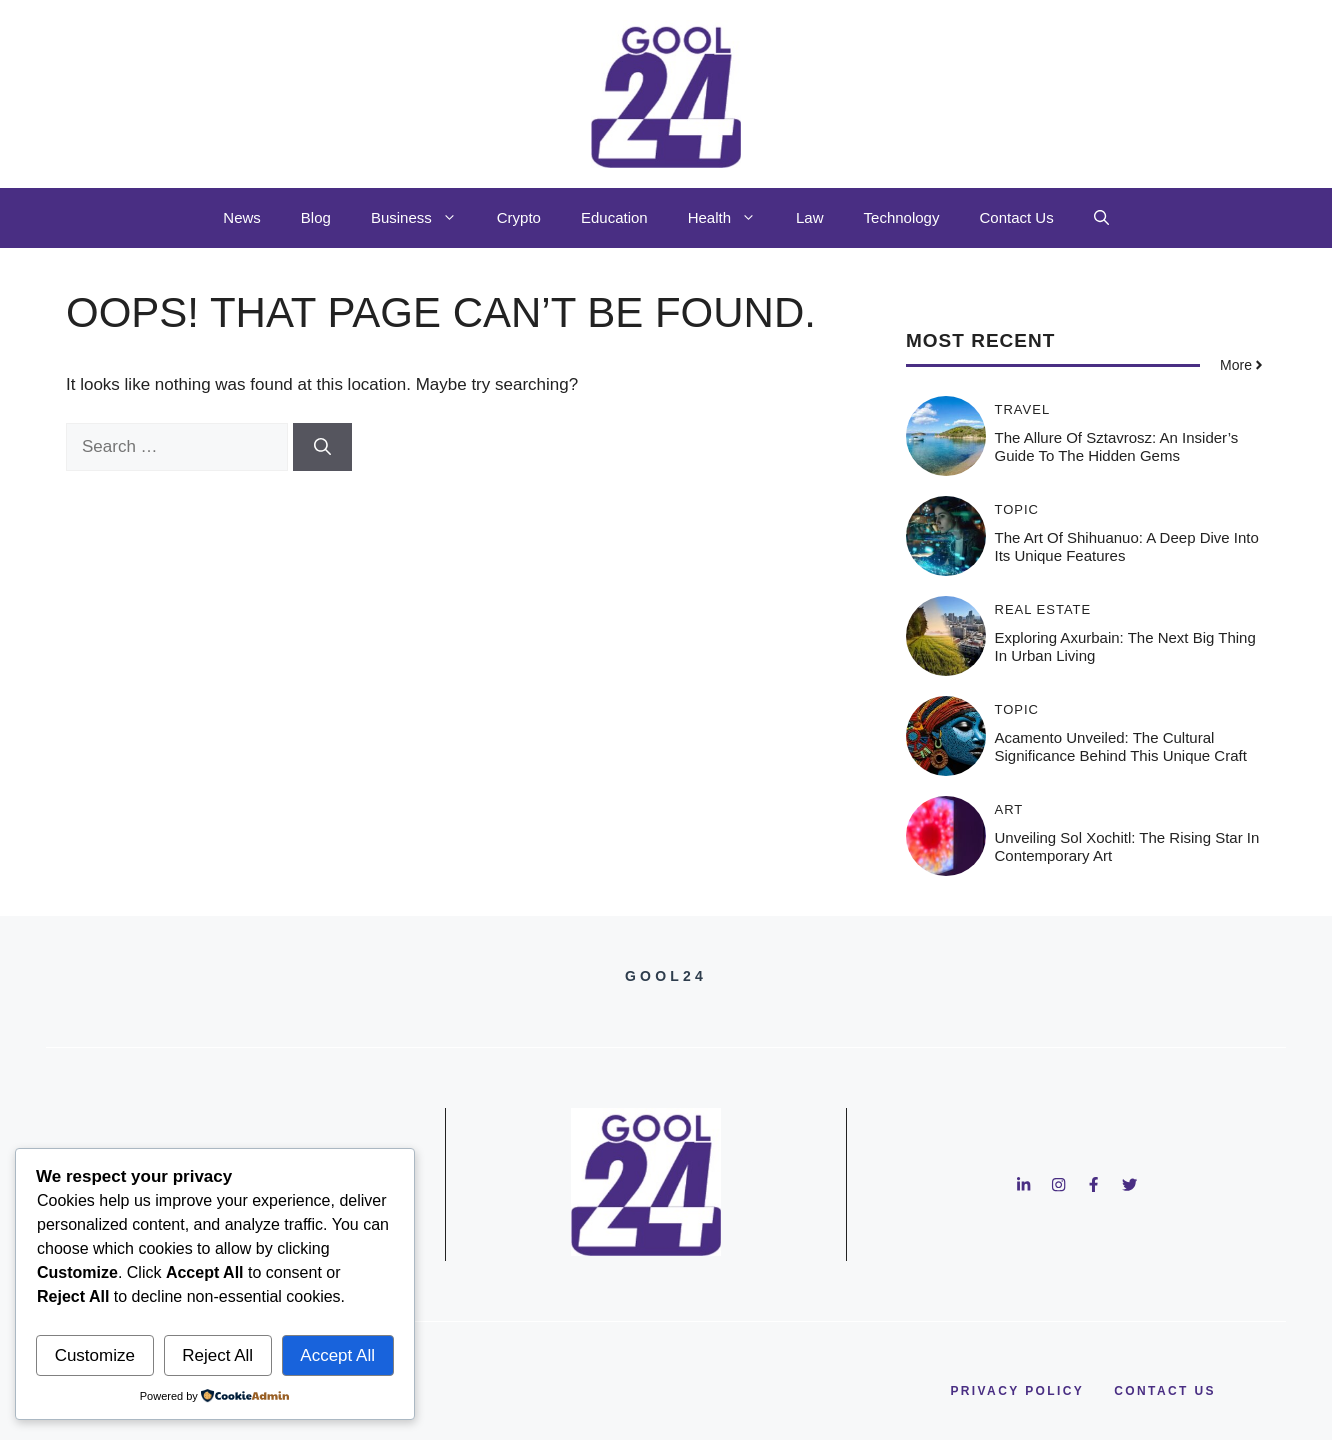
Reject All (217, 1355)
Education (614, 217)
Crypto (519, 217)
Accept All (337, 1355)
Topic (1017, 509)
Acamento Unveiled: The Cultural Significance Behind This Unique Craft (1121, 746)
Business (424, 218)
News (242, 217)
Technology (902, 217)
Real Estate (1043, 609)
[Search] (322, 447)
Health (732, 218)
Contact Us (1016, 217)
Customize (95, 1355)
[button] (1101, 218)
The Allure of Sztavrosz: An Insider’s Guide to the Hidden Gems (1117, 446)
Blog (316, 217)
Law (810, 217)
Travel (1023, 409)
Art (1009, 809)
